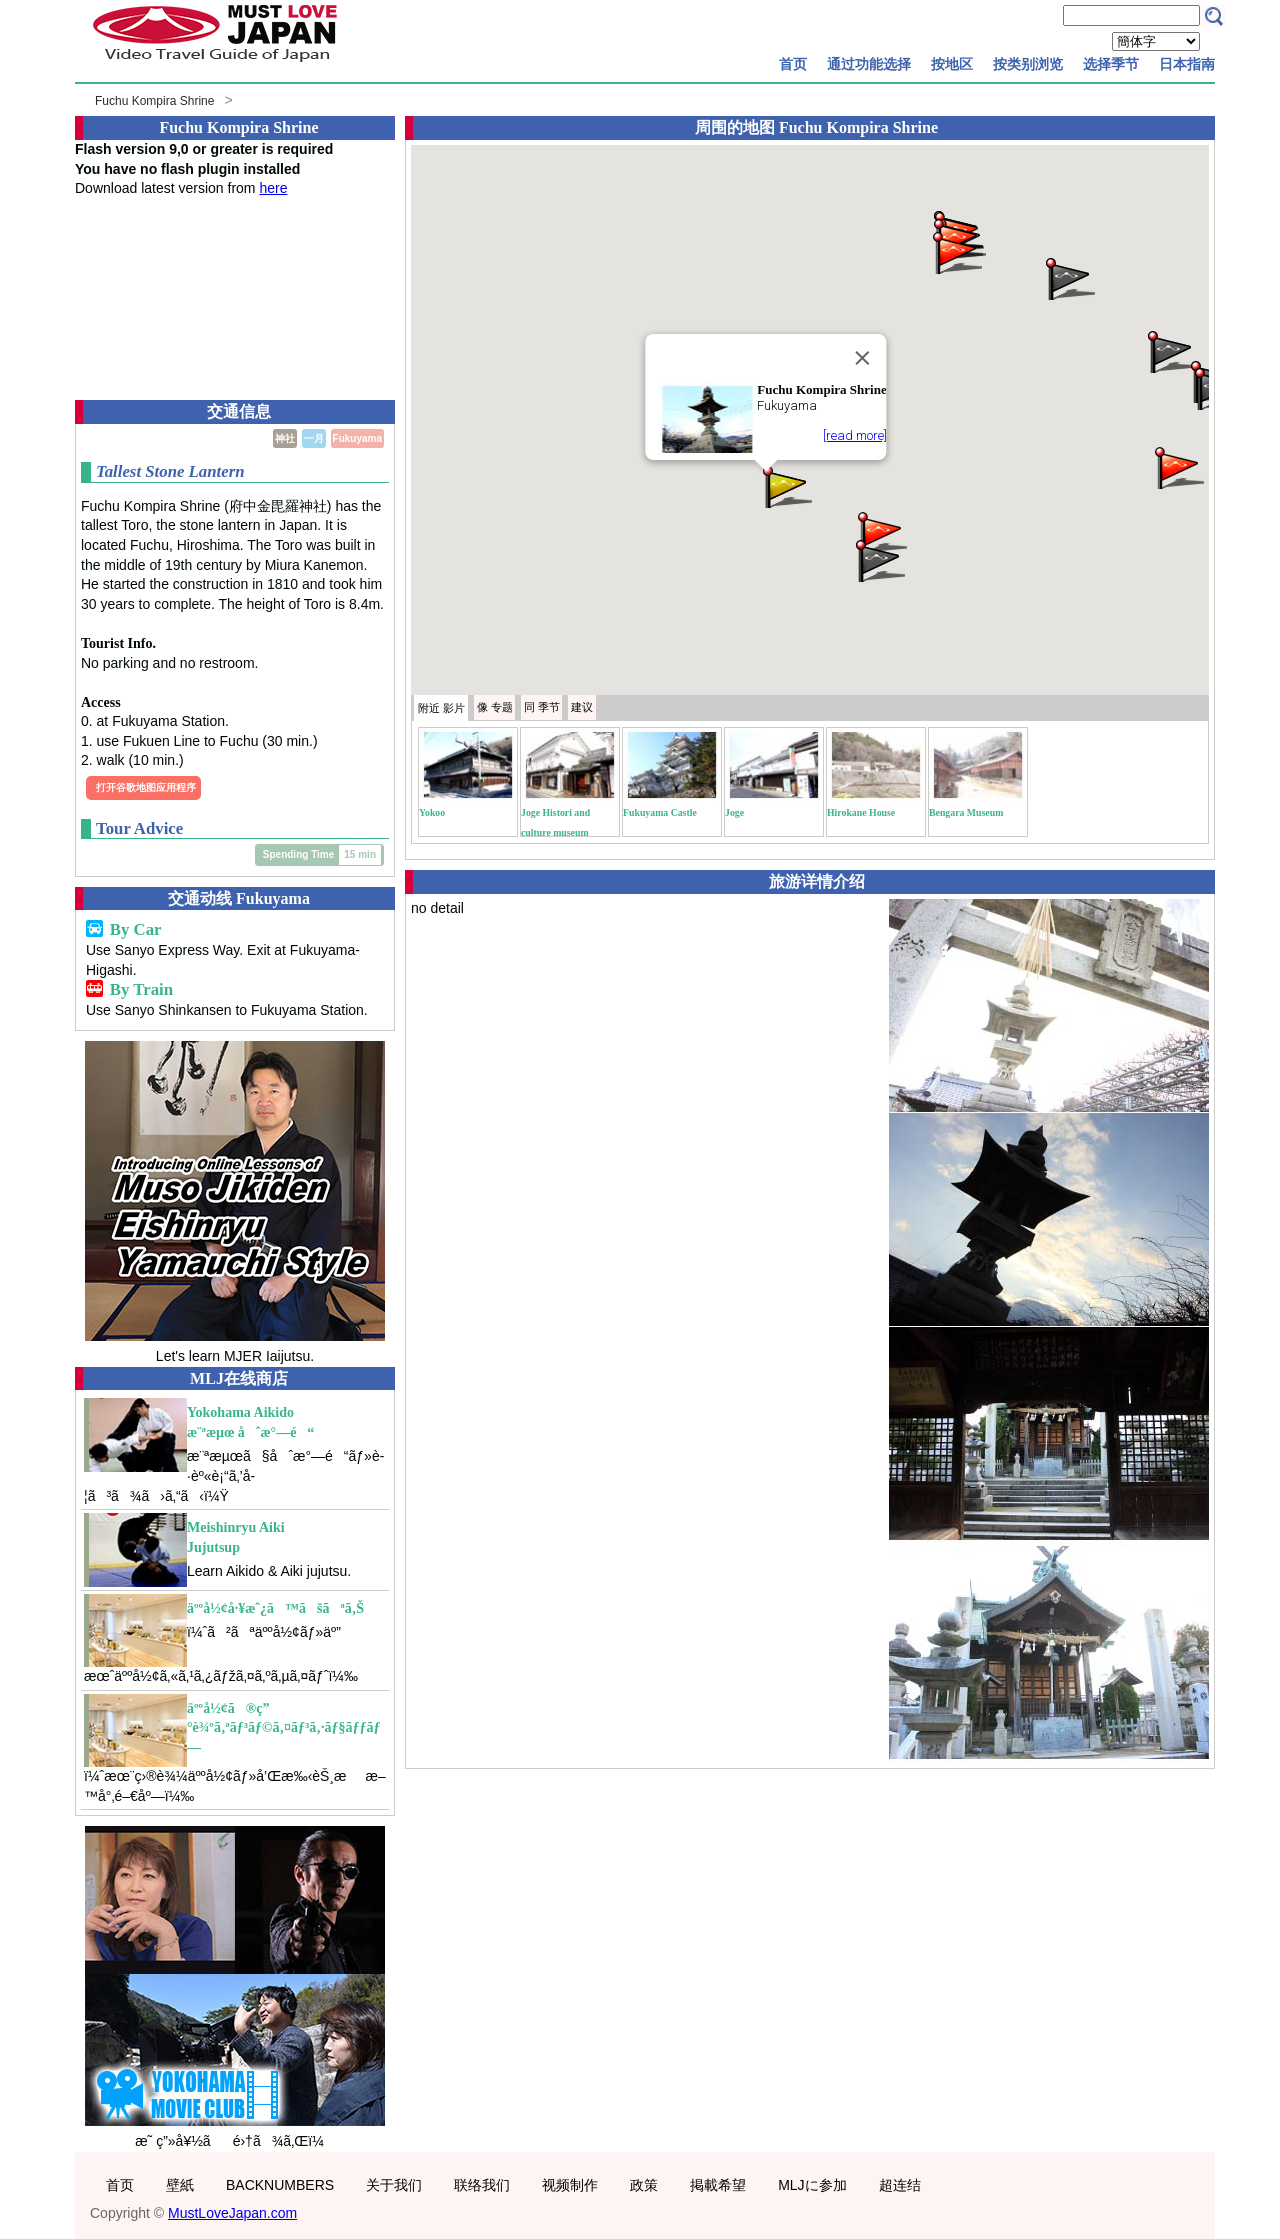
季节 (542, 707)
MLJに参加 (812, 2185)
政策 (644, 2185)
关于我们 (394, 2185)
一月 (314, 438)
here (273, 188)
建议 (582, 707)
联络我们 (482, 2185)
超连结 (900, 2185)
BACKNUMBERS (280, 2185)
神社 (285, 438)
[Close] (863, 358)
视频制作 (570, 2185)
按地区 (952, 64)
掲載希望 (718, 2185)
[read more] (855, 435)
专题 (495, 707)
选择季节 (1111, 64)
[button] (786, 485)
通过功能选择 (869, 64)
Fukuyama (357, 438)
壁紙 (180, 2185)
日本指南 (1187, 64)
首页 (793, 64)
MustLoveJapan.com (232, 2213)
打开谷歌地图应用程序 (146, 787)
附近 (441, 708)
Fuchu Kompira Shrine (154, 101)
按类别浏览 (1028, 64)
